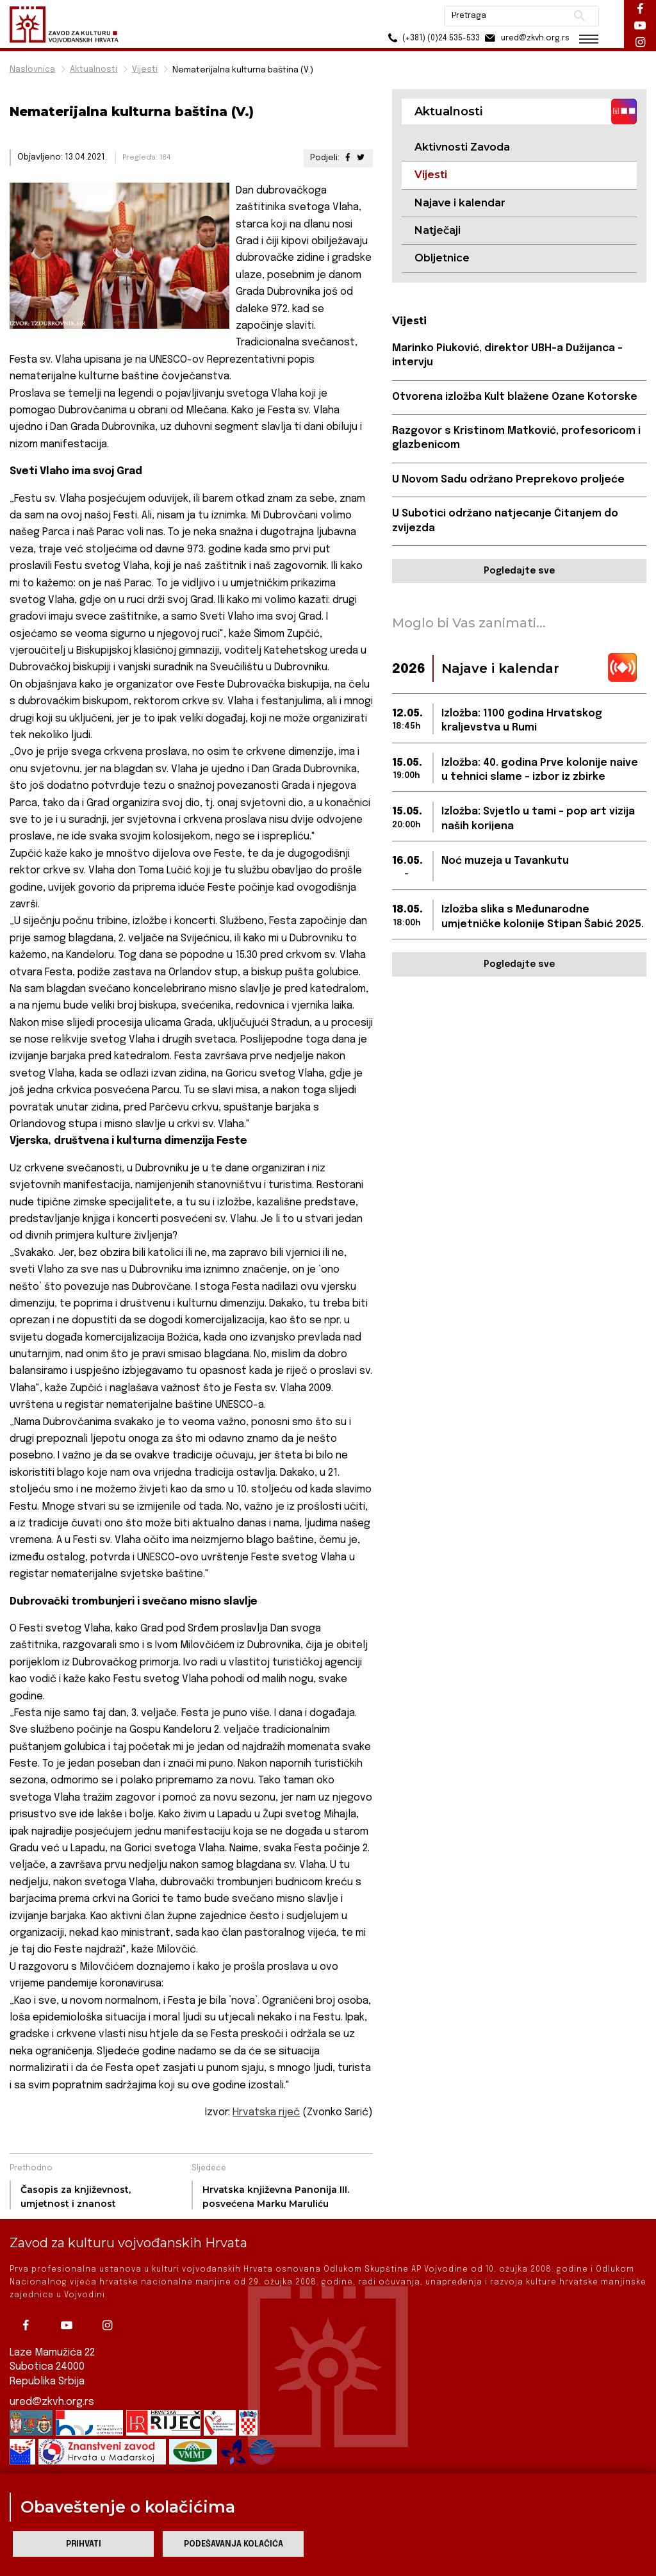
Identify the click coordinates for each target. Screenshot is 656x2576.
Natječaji (437, 230)
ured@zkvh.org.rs (52, 2402)
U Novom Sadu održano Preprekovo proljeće (508, 479)
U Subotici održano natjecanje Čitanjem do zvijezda (505, 520)
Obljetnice (442, 258)
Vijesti (145, 69)
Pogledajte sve (519, 570)
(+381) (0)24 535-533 (432, 38)
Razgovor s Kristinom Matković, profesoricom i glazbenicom (516, 437)
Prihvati (83, 2544)
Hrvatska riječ (266, 2112)
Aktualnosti (93, 69)
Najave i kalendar (459, 203)
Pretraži (579, 16)
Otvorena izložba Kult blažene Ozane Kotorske (514, 397)
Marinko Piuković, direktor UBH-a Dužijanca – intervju (507, 355)
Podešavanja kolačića (233, 2544)
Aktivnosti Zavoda (462, 147)
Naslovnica (32, 69)
